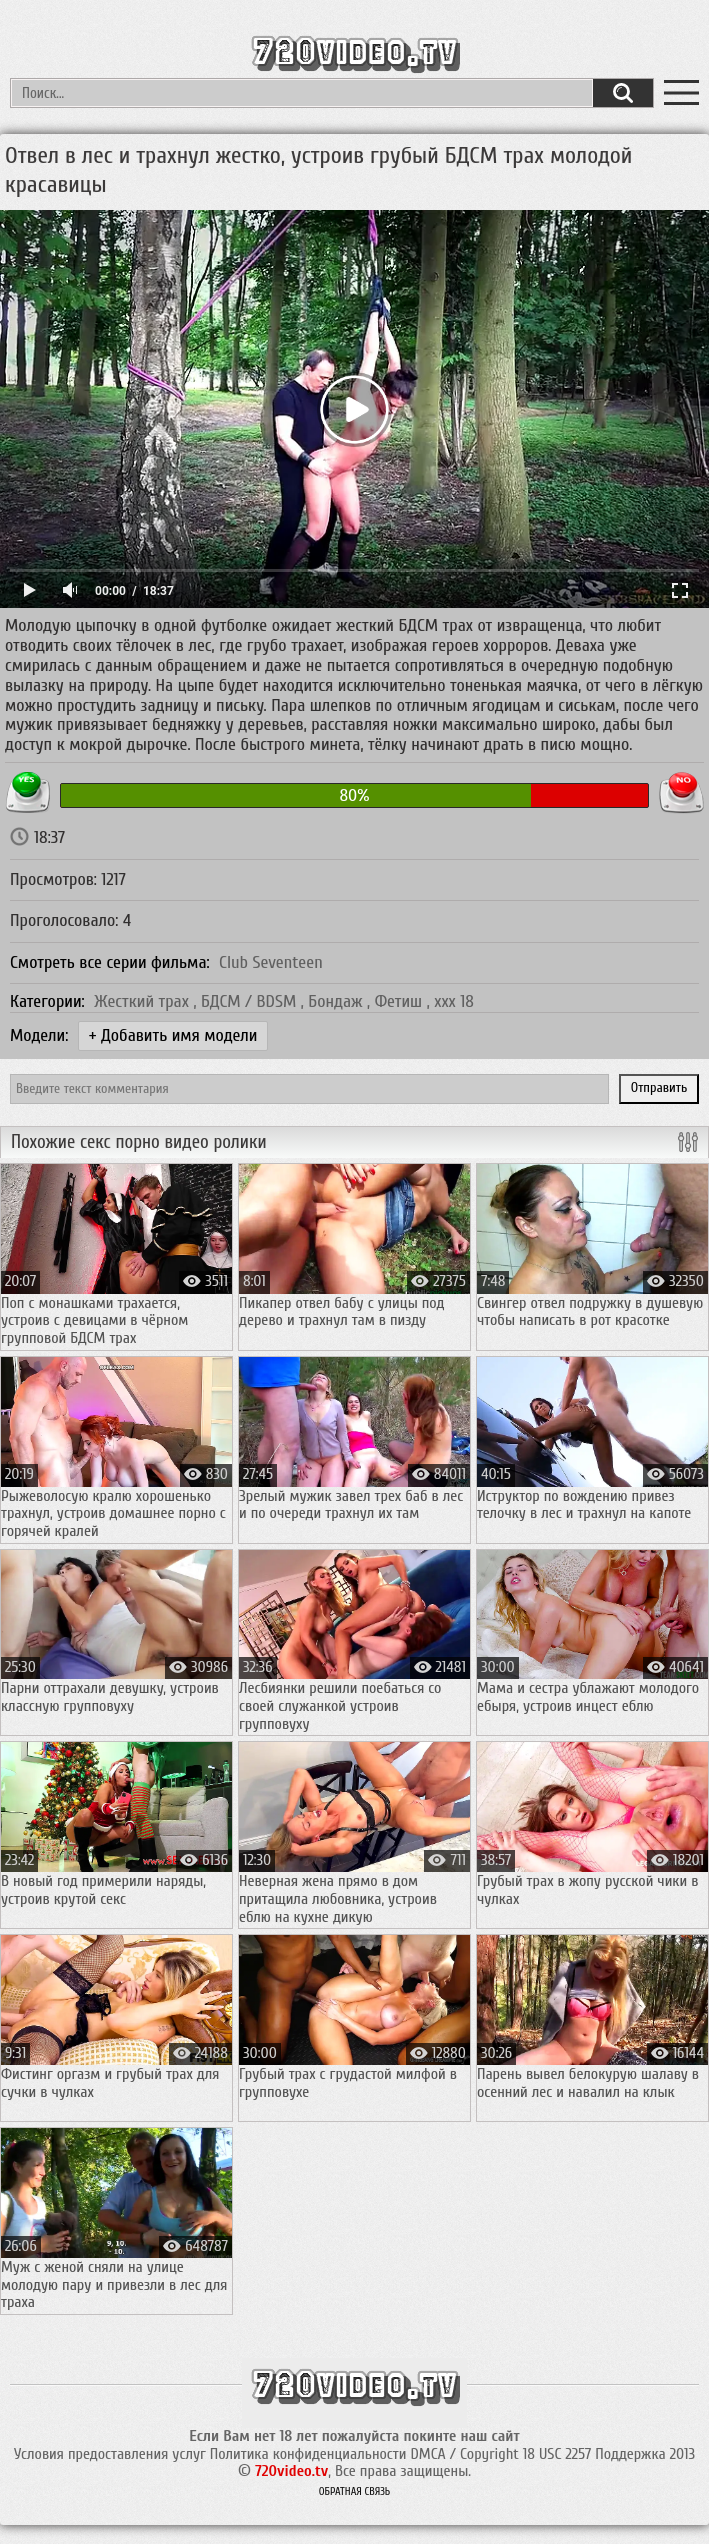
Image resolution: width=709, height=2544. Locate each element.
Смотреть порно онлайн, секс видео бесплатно (354, 51)
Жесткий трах (143, 1001)
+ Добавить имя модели (173, 1035)
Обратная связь (355, 2491)
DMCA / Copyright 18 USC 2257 (500, 2454)
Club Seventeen (271, 962)
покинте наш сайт (461, 2436)
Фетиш (401, 1001)
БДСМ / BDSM (251, 1001)
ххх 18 (454, 1001)
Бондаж (337, 1001)
